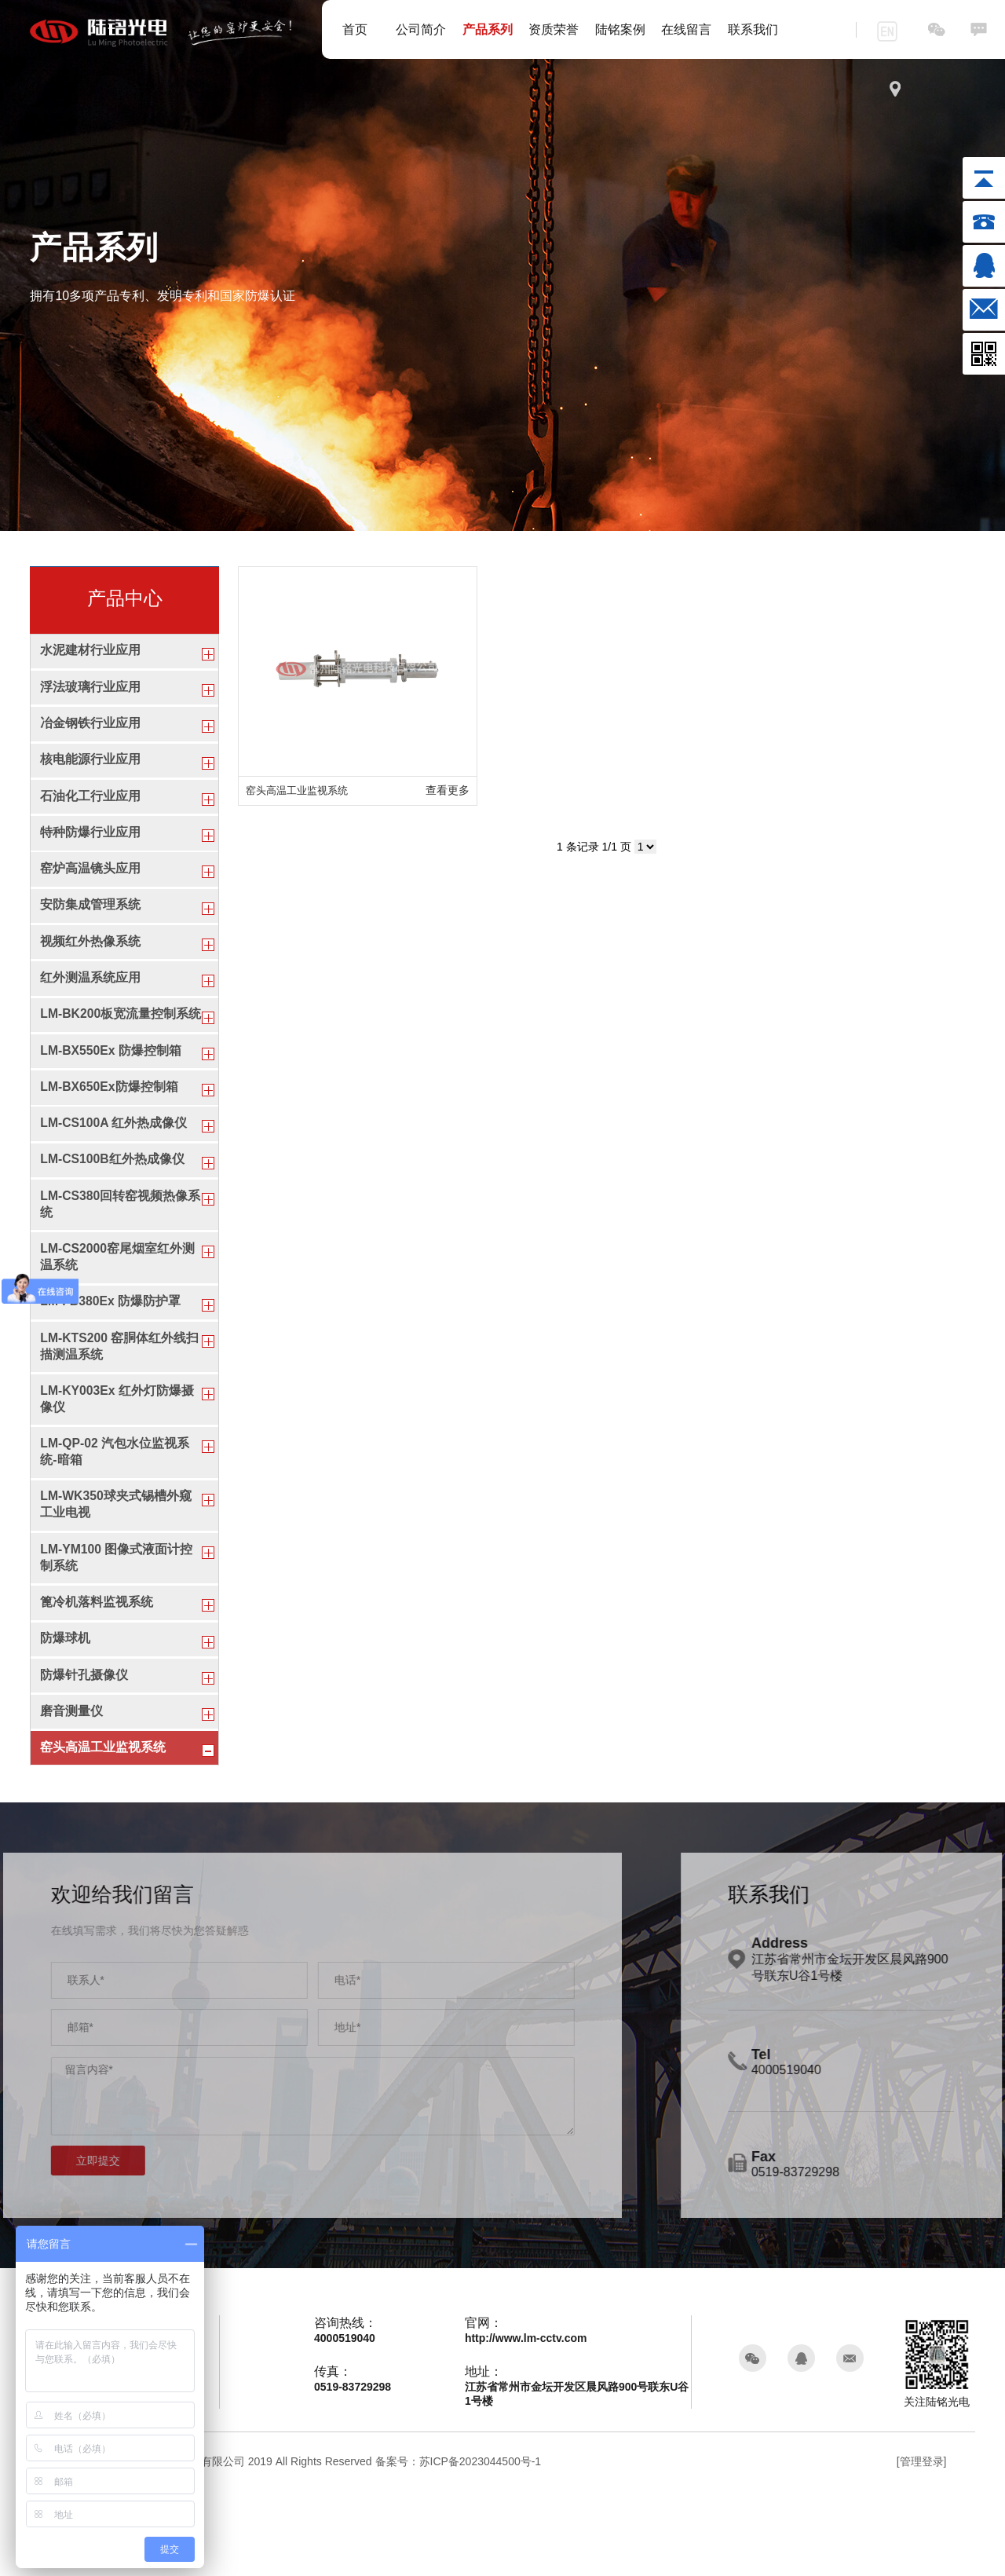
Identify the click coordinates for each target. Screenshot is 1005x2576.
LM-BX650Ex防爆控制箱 (109, 1133)
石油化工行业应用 (90, 806)
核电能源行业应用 (90, 767)
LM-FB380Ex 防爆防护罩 (110, 1360)
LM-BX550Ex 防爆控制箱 (111, 1094)
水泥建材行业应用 (90, 651)
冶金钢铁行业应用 (90, 729)
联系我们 (753, 29)
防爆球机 (65, 1715)
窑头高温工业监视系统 (103, 1831)
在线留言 (686, 29)
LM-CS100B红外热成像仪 (112, 1211)
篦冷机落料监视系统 (96, 1675)
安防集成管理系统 (90, 923)
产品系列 (487, 29)
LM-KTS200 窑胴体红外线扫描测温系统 (120, 1407)
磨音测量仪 (71, 1792)
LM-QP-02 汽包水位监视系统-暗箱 (115, 1518)
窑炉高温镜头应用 (90, 884)
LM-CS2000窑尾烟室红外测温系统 (118, 1313)
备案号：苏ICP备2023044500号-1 (458, 2546)
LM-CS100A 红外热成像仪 (114, 1172)
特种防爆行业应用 (90, 845)
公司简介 (421, 29)
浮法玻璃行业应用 (90, 690)
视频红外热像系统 (90, 961)
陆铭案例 (620, 29)
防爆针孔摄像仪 (84, 1753)
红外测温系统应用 (90, 1001)
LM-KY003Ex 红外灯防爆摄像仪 (117, 1463)
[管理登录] (922, 2546)
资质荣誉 (553, 29)
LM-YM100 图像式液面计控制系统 (117, 1629)
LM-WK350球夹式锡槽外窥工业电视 (116, 1574)
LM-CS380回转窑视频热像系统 (114, 1258)
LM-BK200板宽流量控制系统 (114, 1048)
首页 (354, 29)
